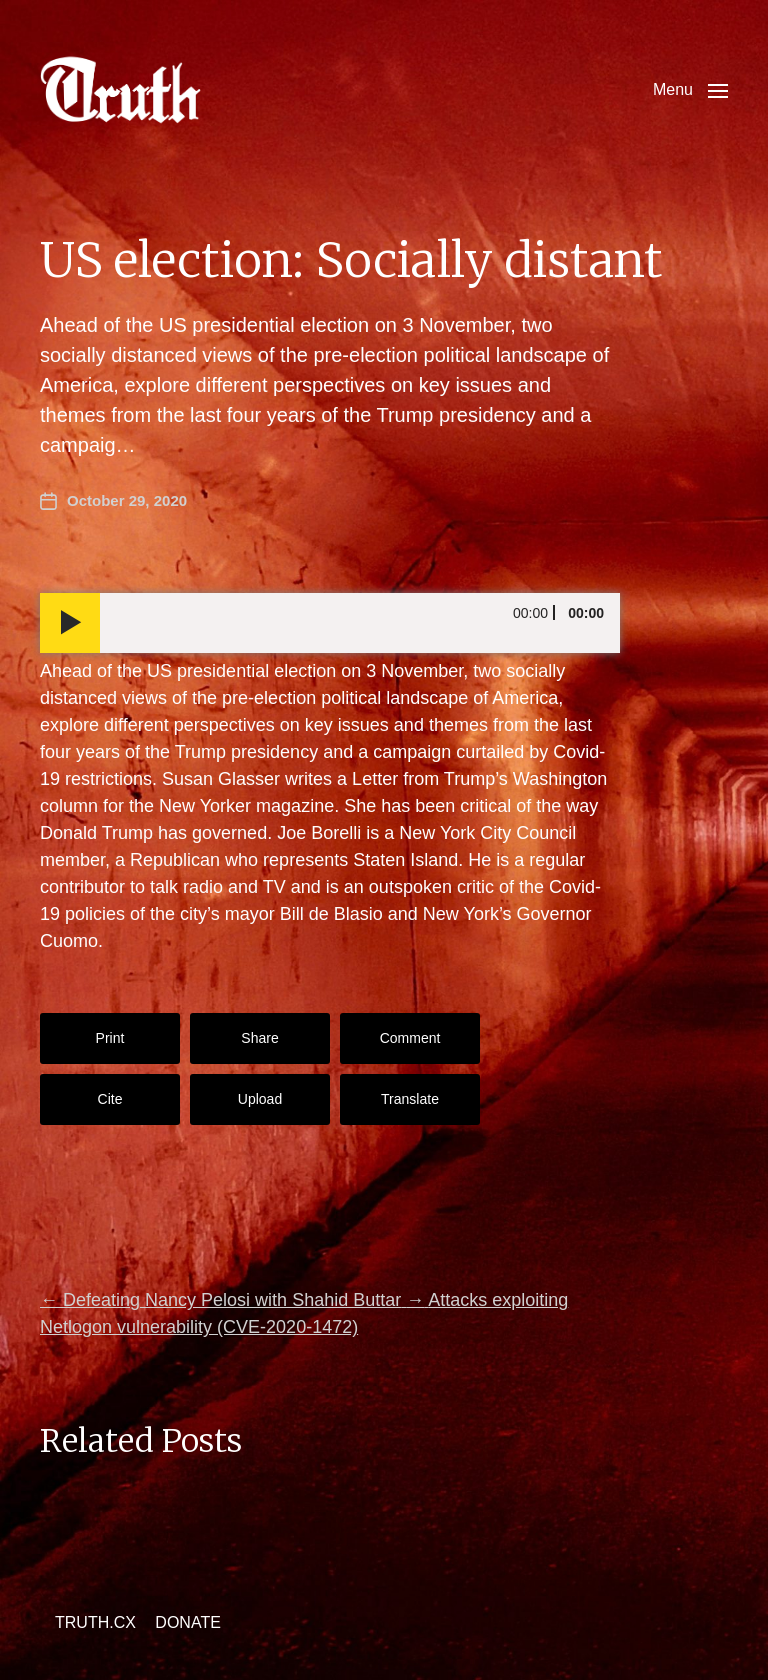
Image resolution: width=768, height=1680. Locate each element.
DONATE (187, 1622)
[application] (330, 623)
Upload (260, 1099)
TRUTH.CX (95, 1622)
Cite (110, 1099)
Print (110, 1038)
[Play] (70, 623)
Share (259, 1038)
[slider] (360, 623)
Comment (410, 1038)
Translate (410, 1099)
